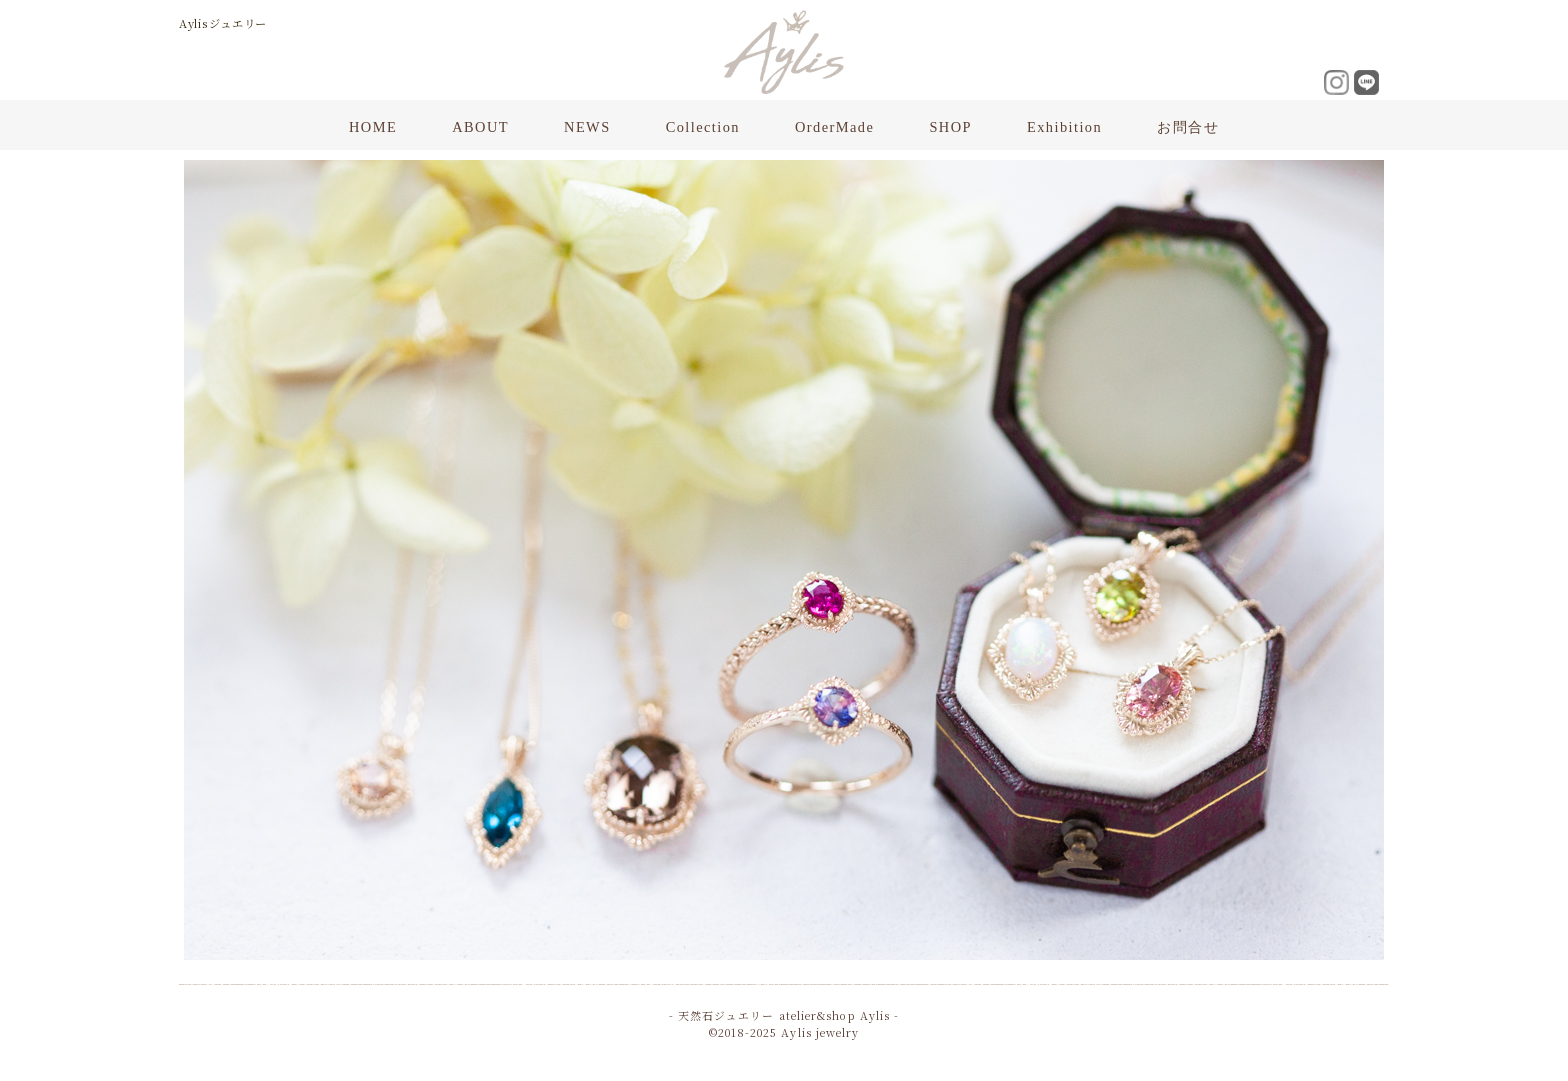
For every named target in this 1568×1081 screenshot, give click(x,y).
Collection (703, 127)
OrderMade (834, 127)
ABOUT (480, 127)
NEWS (587, 127)
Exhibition (1064, 127)
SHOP (950, 127)
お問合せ (1188, 127)
